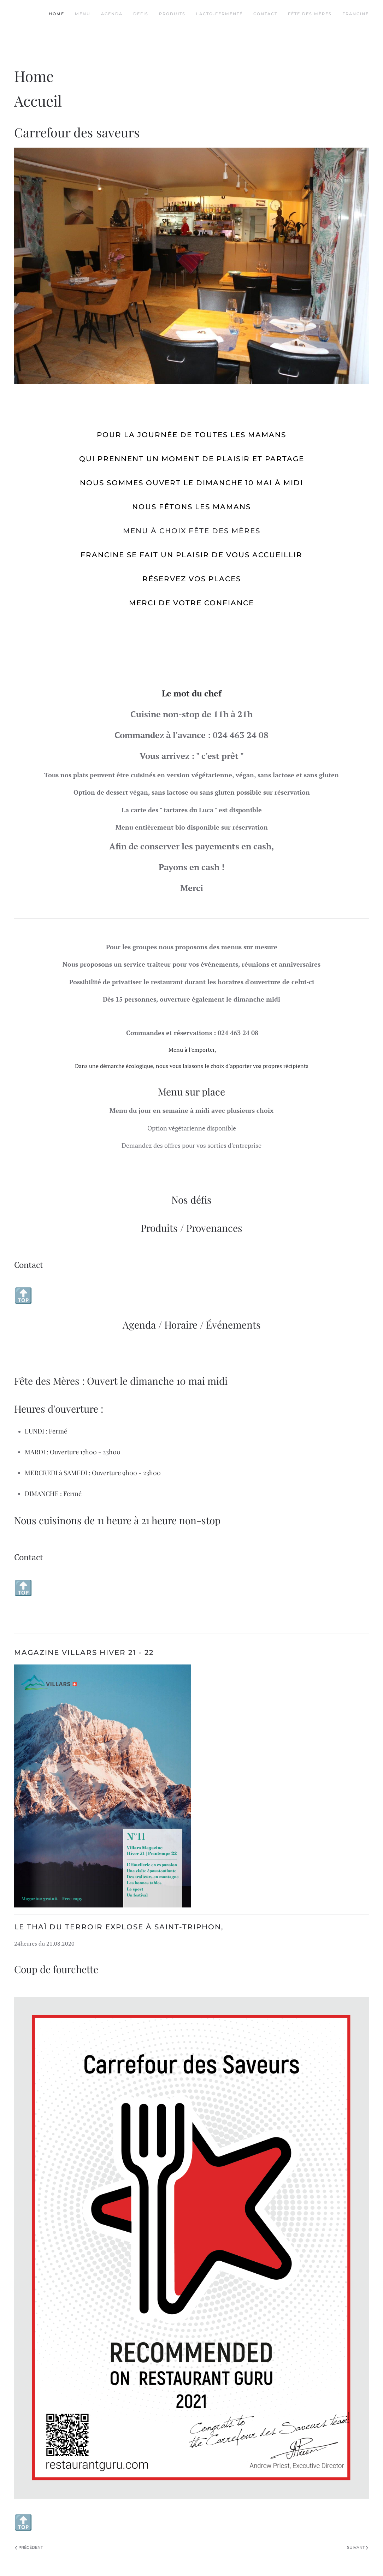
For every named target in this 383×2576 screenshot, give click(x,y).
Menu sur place (191, 1091)
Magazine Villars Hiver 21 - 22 (84, 1652)
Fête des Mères (310, 13)
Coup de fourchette (56, 1969)
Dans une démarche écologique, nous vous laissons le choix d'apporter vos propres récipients (191, 1066)
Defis (140, 13)
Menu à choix (154, 531)
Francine (355, 13)
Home (56, 13)
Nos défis (191, 1199)
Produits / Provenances (191, 1227)
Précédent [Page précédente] (29, 2547)
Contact (265, 13)
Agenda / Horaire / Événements (192, 1324)
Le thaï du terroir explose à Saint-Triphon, (119, 1927)
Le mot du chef (192, 693)
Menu (82, 13)
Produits (172, 13)
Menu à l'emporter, (192, 1049)
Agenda (112, 13)
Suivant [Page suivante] (357, 2547)
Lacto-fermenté (219, 13)
